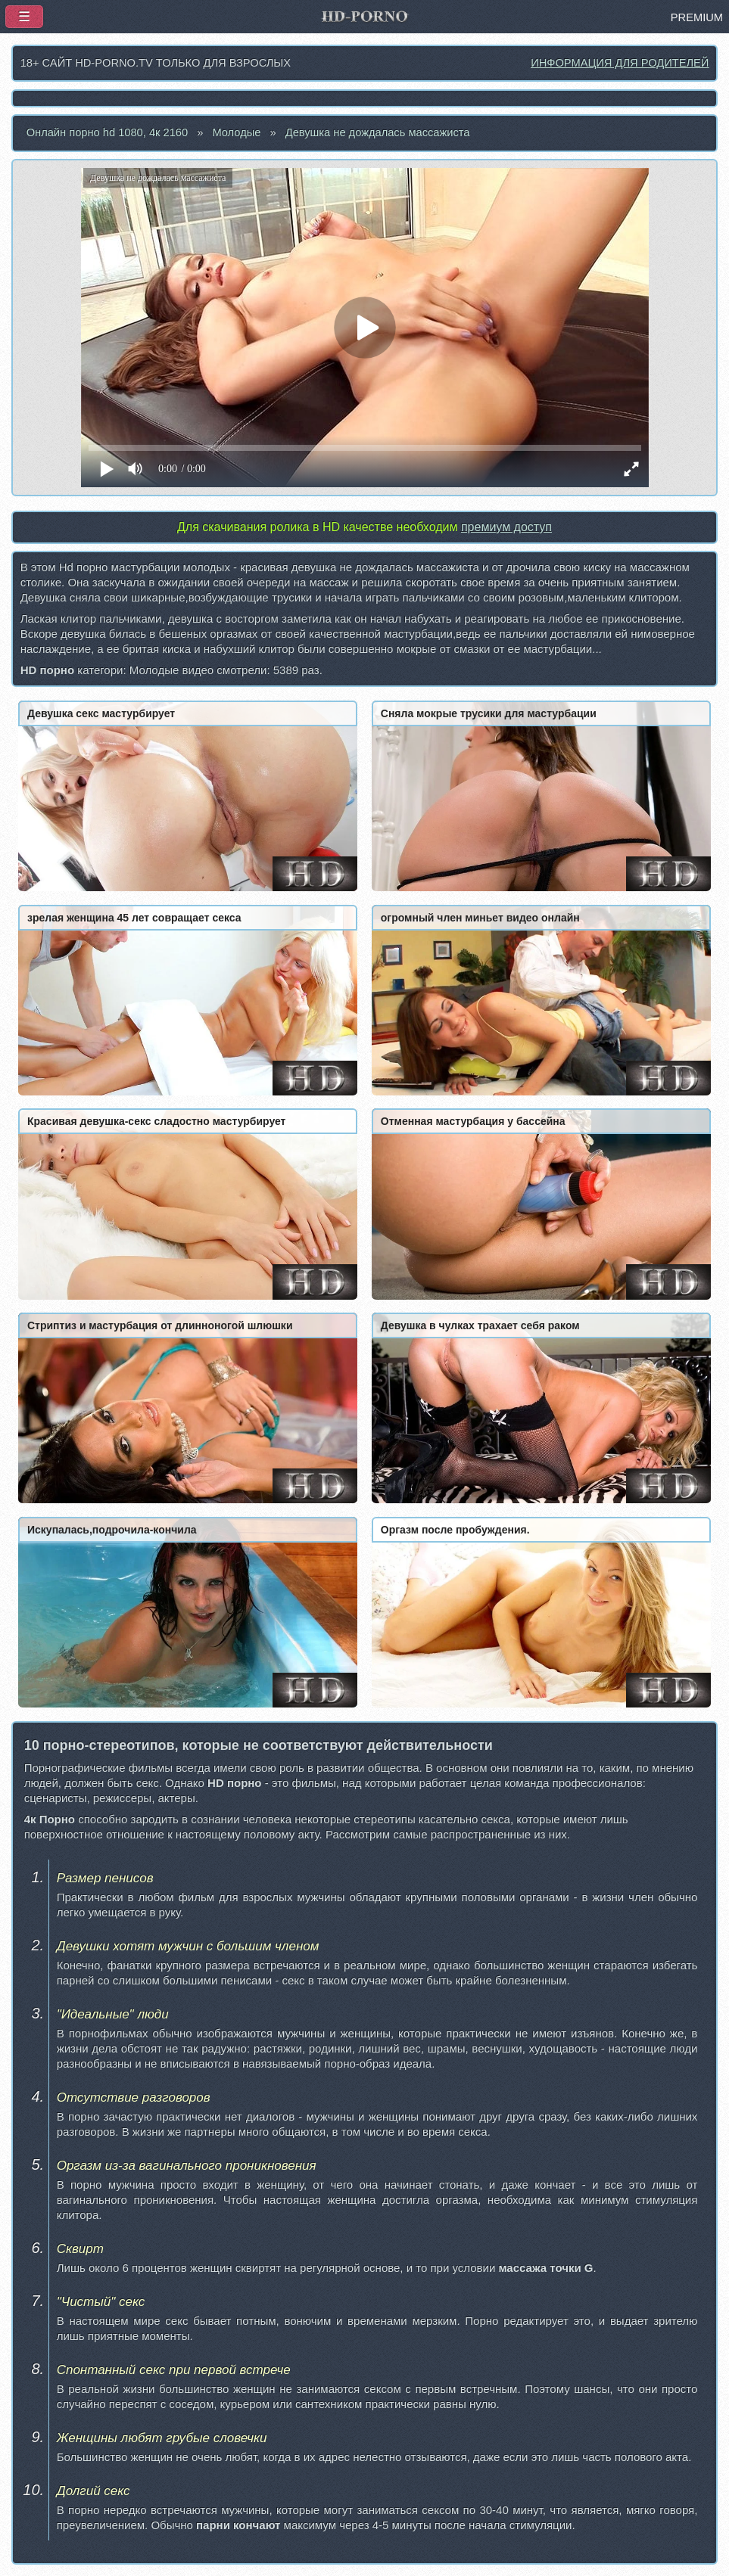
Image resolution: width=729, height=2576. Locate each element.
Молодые (236, 132)
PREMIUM (697, 17)
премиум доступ (506, 526)
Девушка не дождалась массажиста (377, 132)
